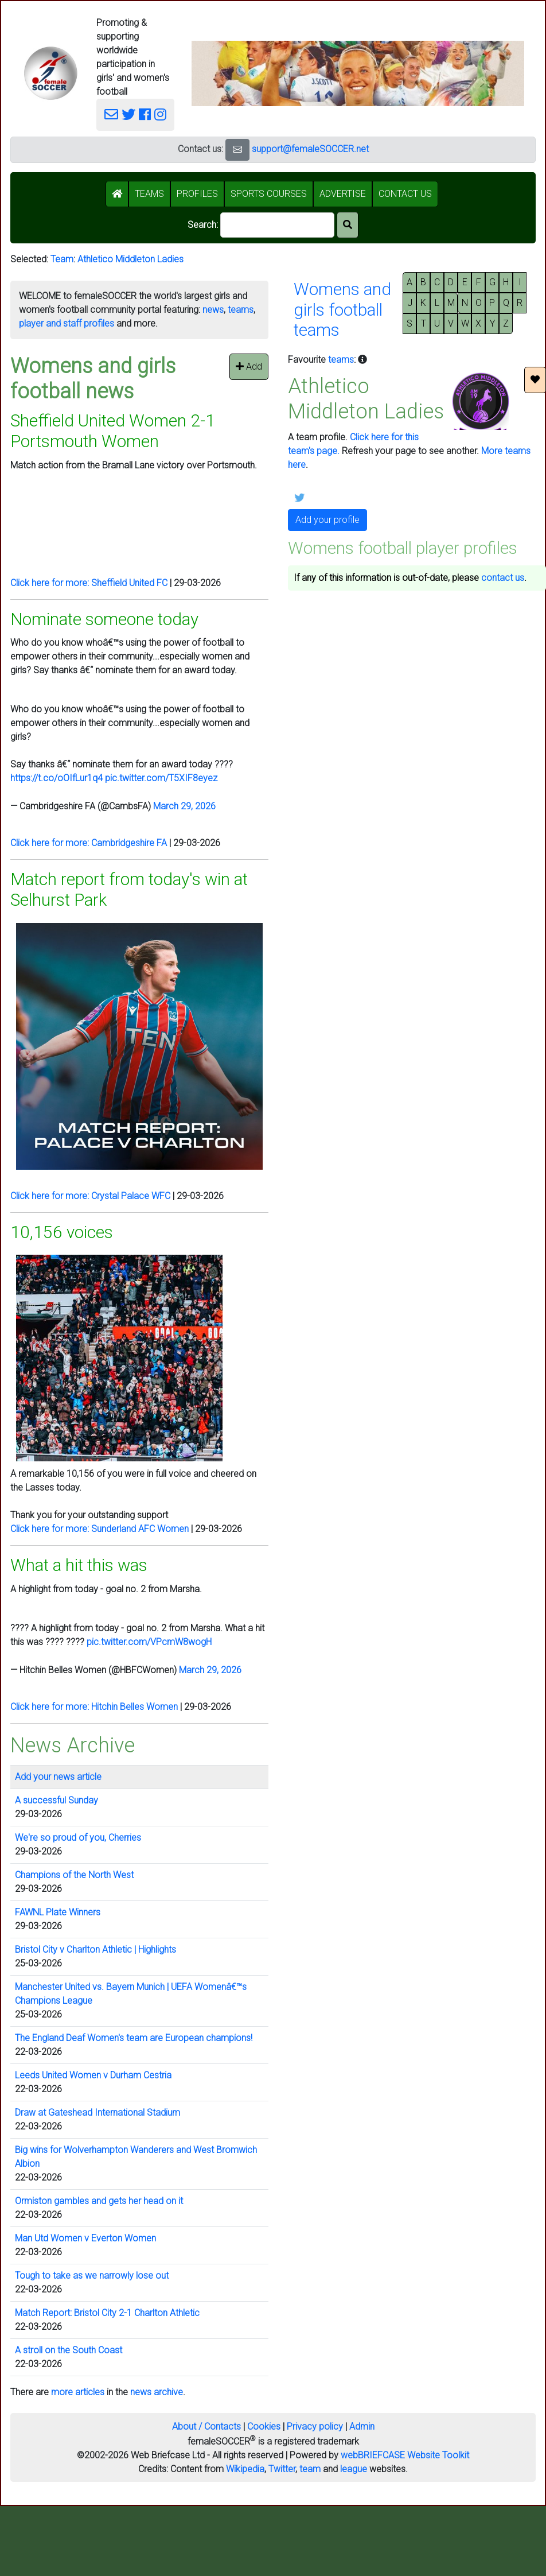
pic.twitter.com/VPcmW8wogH (149, 1641)
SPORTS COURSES (269, 193)
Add (249, 366)
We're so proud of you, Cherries (78, 1837)
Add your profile (327, 519)
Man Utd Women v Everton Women (85, 2238)
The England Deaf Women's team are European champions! (133, 2037)
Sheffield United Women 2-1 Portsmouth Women (112, 430)
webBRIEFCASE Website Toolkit (405, 2455)
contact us (502, 577)
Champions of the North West (74, 1874)
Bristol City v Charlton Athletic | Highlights (95, 1949)
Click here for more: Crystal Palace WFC (90, 1195)
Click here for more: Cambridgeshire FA (88, 842)
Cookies (263, 2426)
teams (240, 309)
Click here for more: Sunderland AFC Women (99, 1528)
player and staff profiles (66, 323)
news (213, 309)
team (310, 2469)
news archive (156, 2392)
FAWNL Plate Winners (57, 1912)
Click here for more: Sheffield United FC (88, 582)
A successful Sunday (56, 1800)
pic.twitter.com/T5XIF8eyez (161, 778)
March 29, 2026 (184, 806)
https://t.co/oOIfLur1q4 (56, 778)
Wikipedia (245, 2469)
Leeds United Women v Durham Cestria (93, 2075)
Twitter (281, 2469)
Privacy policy (315, 2426)
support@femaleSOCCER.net (310, 148)
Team (61, 259)
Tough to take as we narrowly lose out (92, 2275)
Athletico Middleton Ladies (130, 259)
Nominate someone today (104, 619)
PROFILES (197, 193)
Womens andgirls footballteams (342, 309)
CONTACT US (405, 193)
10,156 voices (61, 1232)
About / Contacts (206, 2426)
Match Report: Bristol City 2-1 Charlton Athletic (107, 2312)
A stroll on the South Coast (68, 2350)
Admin (362, 2426)
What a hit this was (78, 1565)
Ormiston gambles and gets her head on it (99, 2200)
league (353, 2469)
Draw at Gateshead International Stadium (97, 2112)
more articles (77, 2392)
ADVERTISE (342, 193)
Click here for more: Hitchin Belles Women (94, 1706)
